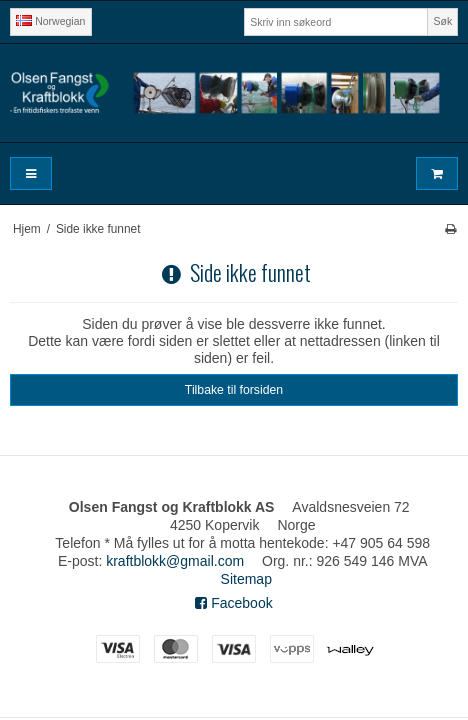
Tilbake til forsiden (234, 390)
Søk (443, 21)
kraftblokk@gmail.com (175, 561)
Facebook (233, 603)
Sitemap (246, 579)
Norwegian (50, 21)
